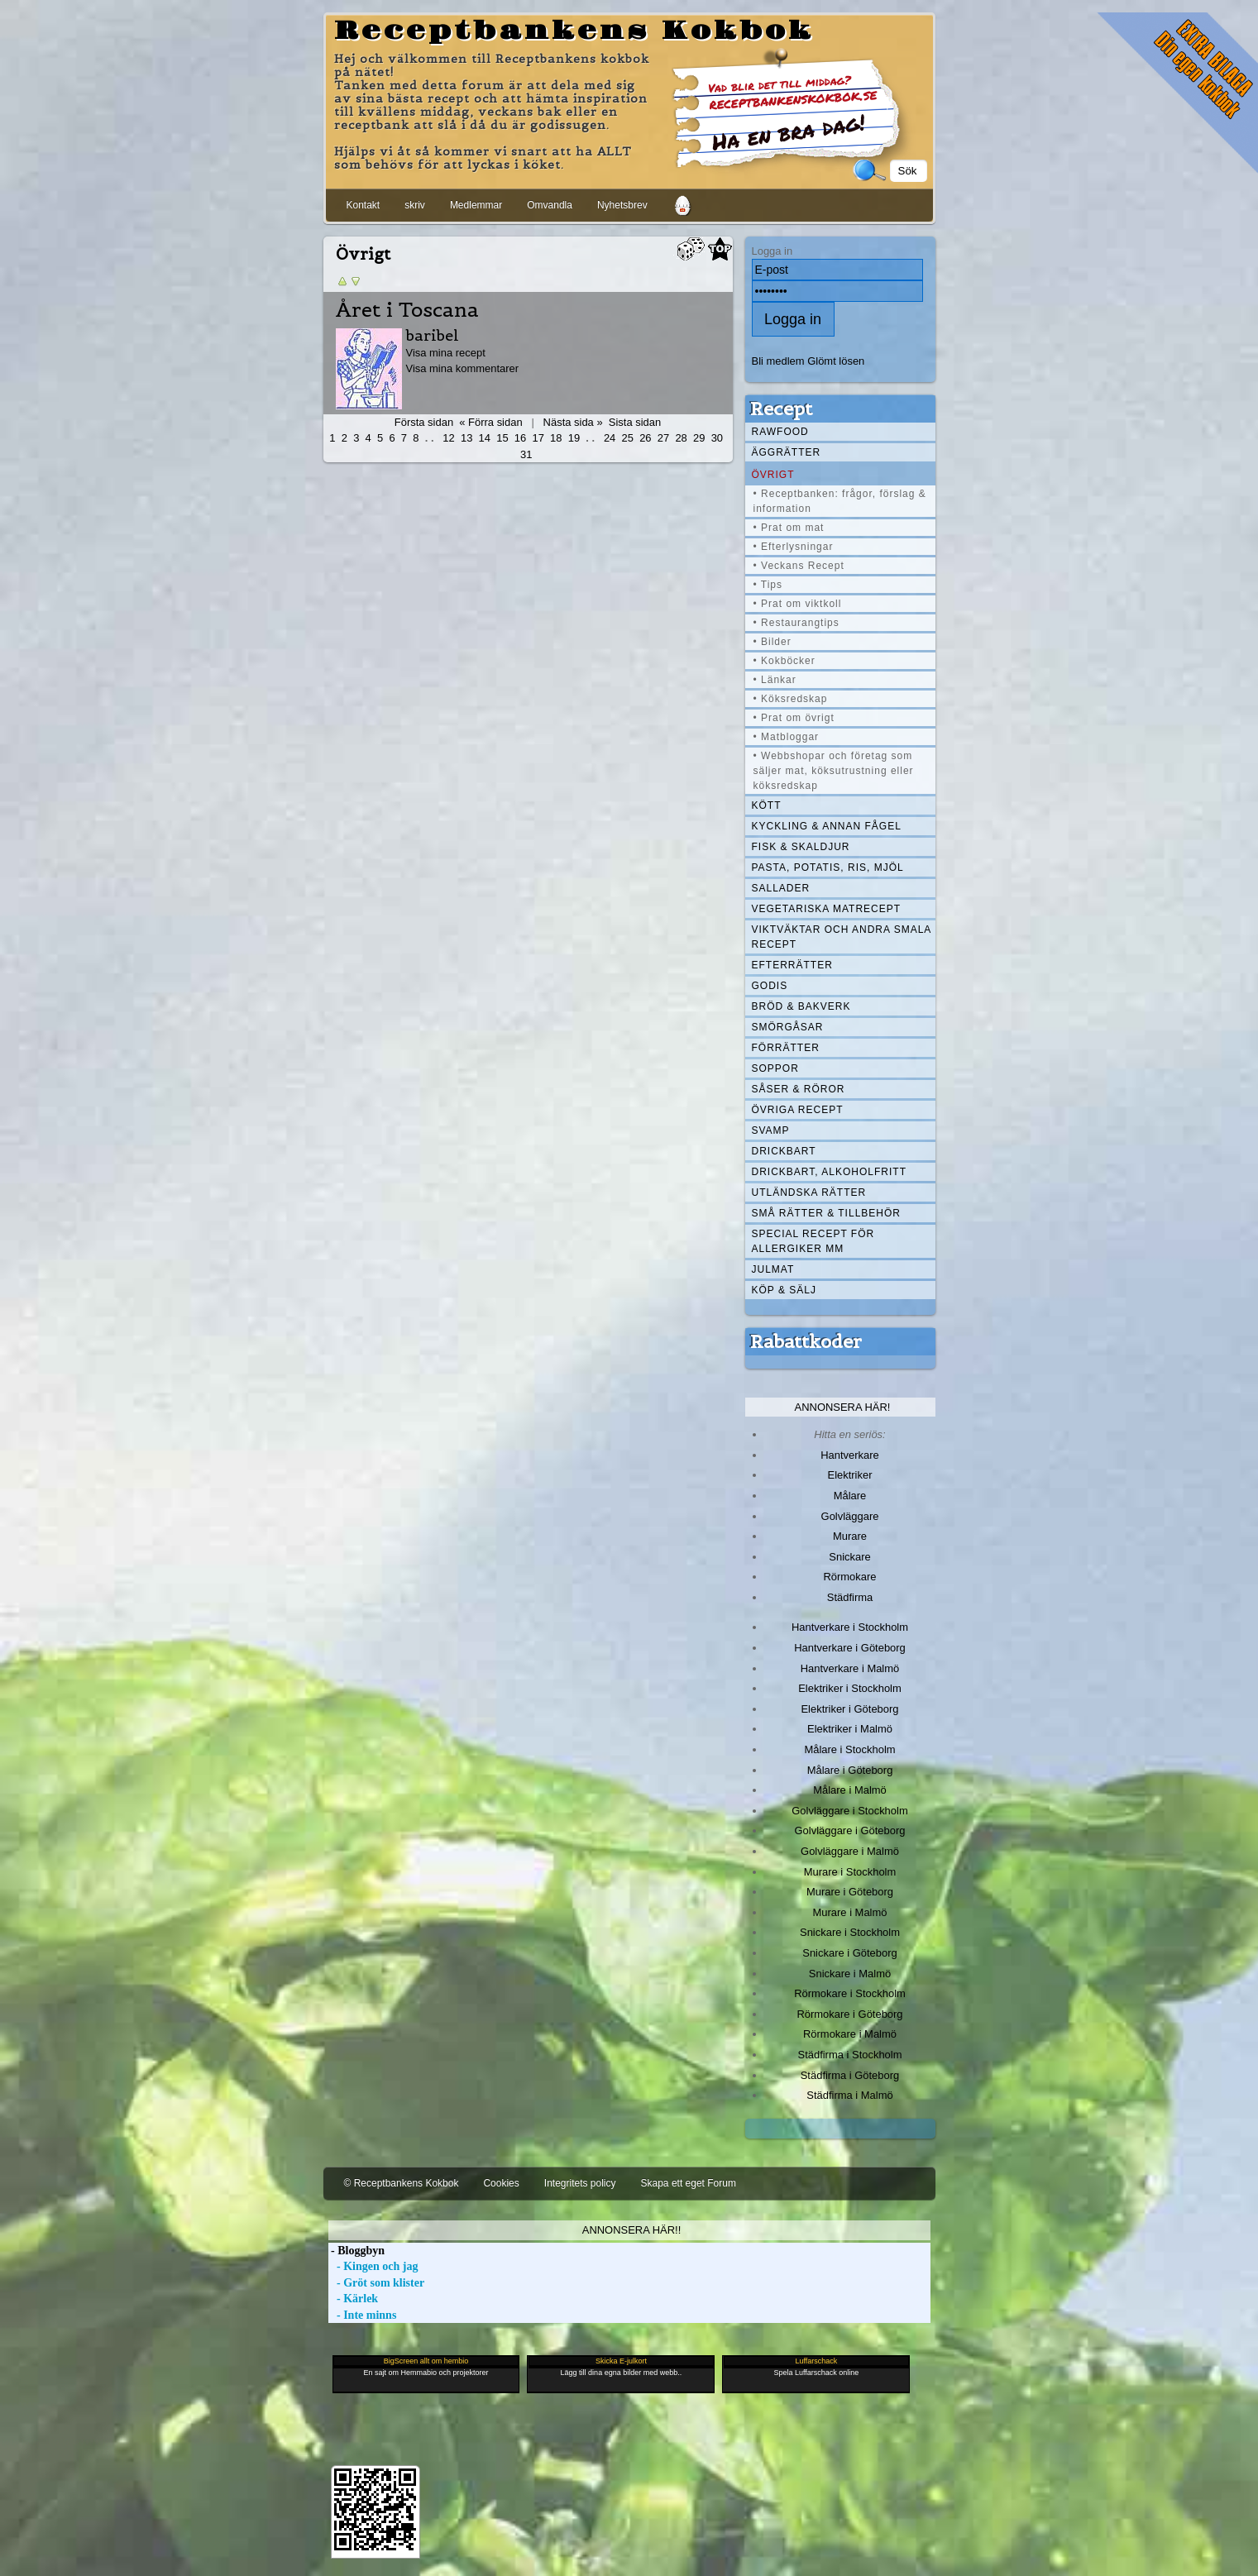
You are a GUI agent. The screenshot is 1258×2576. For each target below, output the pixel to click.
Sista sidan (635, 422)
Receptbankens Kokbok (574, 31)
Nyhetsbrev (622, 205)
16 (520, 438)
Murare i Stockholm (850, 1872)
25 (628, 438)
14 (484, 438)
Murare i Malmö (850, 1912)
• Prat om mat (789, 527)
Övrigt (773, 474)
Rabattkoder (806, 1341)
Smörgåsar (788, 1027)
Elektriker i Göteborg (849, 1709)
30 (717, 438)
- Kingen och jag (373, 2266)
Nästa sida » (573, 422)
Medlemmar (476, 205)
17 (537, 438)
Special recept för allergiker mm (813, 1241)
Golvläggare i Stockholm (849, 1810)
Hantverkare (849, 1455)
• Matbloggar (786, 737)
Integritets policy (580, 2183)
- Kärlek (353, 2298)
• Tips (768, 584)
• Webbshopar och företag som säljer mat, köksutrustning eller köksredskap (833, 770)
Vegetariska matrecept (827, 909)
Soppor (775, 1068)
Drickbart (784, 1151)
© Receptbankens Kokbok (401, 2183)
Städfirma (850, 1597)
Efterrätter (792, 965)
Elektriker (850, 1475)
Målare (850, 1495)
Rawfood (780, 431)
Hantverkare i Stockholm (850, 1627)
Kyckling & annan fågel (827, 826)
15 (502, 438)
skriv (414, 205)
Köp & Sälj (784, 1290)
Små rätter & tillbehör (826, 1213)
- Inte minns (362, 2315)
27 (663, 438)
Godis (770, 986)
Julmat (773, 1269)
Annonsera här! (843, 1407)
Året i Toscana (407, 310)
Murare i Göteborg (849, 1891)
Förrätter (786, 1048)
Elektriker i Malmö (849, 1729)
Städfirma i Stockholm (850, 2054)
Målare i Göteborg (850, 1770)
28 (680, 438)
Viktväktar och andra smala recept (842, 937)
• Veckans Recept (798, 565)
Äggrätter (786, 452)
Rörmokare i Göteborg (849, 2014)
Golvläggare (850, 1516)
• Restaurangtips (796, 622)
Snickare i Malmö (850, 1973)
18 (556, 438)
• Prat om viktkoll (797, 603)
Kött (767, 805)
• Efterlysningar (793, 546)
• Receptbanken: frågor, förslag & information (839, 501)
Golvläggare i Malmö (850, 1851)
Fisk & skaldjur (801, 847)
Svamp (771, 1130)
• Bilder (772, 642)
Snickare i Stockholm (850, 1932)
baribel (432, 335)
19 (574, 438)
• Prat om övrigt (794, 718)
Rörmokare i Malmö (850, 2034)
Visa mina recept (446, 352)
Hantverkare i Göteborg (850, 1648)
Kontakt (363, 205)
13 (466, 438)
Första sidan (424, 422)
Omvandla (549, 205)
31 (526, 454)
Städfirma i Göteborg (850, 2075)
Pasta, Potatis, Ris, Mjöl (828, 867)
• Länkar (774, 680)
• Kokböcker (784, 661)
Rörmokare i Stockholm (850, 1993)
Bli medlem (778, 361)
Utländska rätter (809, 1192)
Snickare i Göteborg (849, 1953)
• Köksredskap (790, 699)
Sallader (781, 888)
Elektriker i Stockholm (850, 1688)
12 (448, 438)
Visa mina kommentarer (462, 368)
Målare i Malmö (850, 1790)
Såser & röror (798, 1089)
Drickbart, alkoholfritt (829, 1172)
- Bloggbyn (356, 2250)
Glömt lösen (835, 361)
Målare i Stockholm (849, 1749)
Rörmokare (849, 1576)
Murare (850, 1536)
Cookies (501, 2183)
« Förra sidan (490, 422)
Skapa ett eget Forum (688, 2183)
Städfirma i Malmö (849, 2095)
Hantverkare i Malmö (850, 1668)
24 (609, 438)
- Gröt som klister (376, 2283)
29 (699, 438)
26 (645, 438)
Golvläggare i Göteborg (850, 1830)
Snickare (849, 1557)
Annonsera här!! (631, 2230)
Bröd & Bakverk (801, 1006)
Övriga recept (798, 1110)
